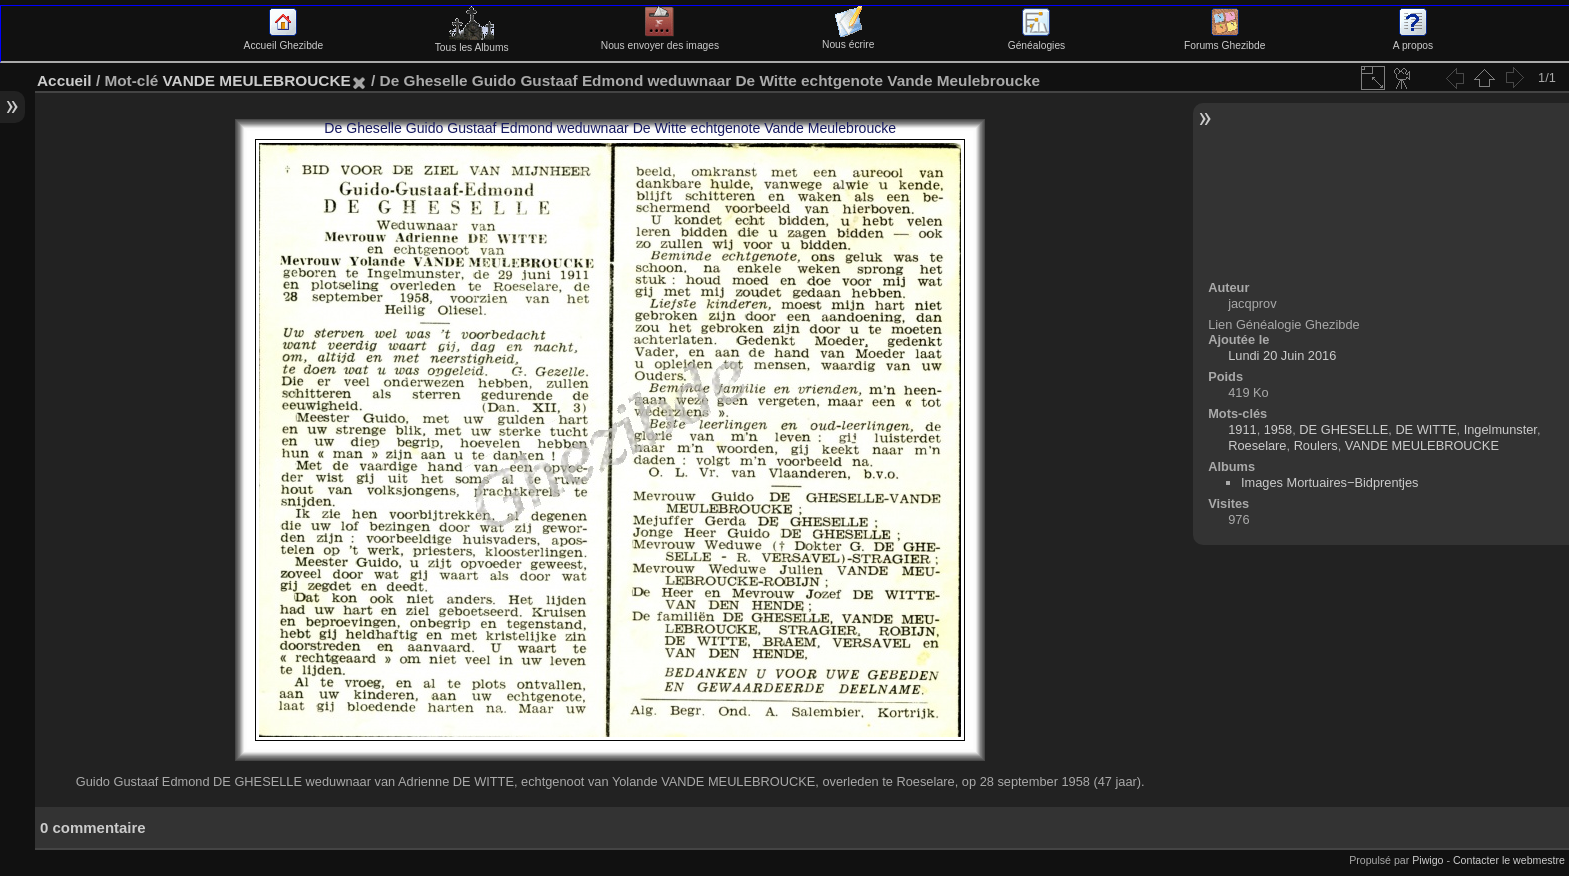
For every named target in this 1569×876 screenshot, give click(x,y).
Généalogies (1036, 40)
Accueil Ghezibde (284, 40)
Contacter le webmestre (1509, 860)
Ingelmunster (1500, 429)
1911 (1242, 429)
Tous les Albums (472, 42)
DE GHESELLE (1343, 429)
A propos (1413, 40)
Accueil (64, 80)
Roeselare (1257, 445)
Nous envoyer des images (660, 40)
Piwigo (1427, 860)
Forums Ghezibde (1224, 40)
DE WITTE (1425, 429)
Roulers (1316, 445)
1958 (1278, 429)
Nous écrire (848, 39)
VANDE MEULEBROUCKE (256, 80)
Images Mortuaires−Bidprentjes (1329, 482)
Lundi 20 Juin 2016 (1282, 355)
